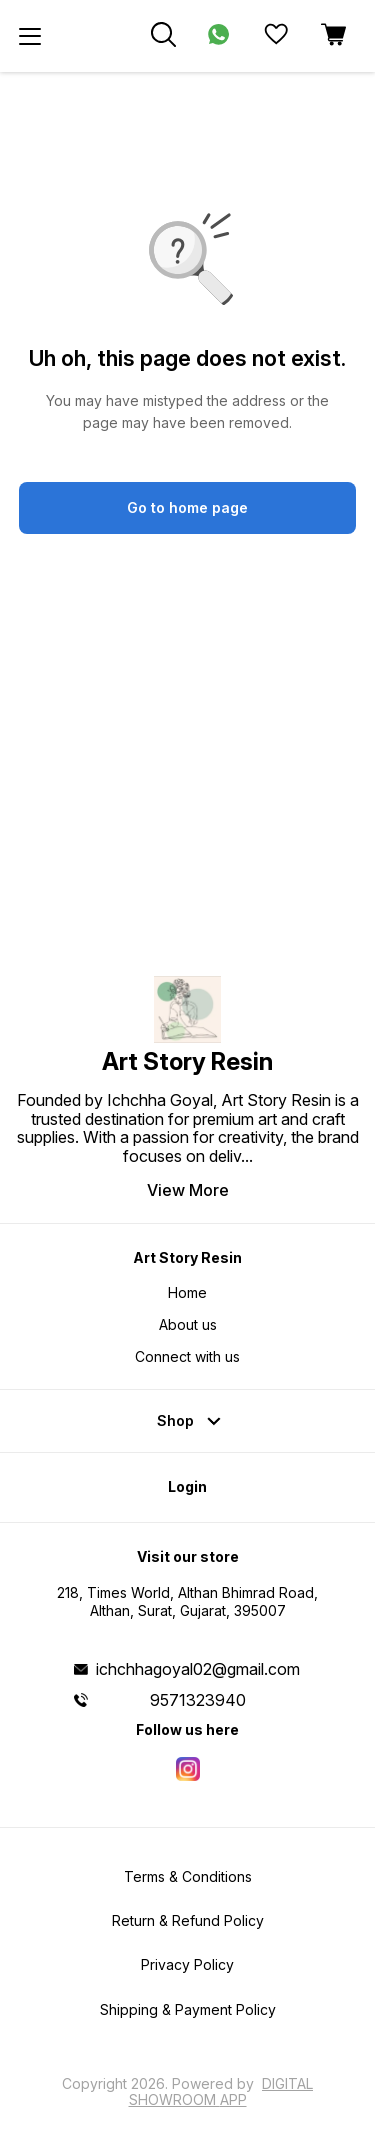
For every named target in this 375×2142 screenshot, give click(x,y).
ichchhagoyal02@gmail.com (198, 1669)
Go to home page (187, 507)
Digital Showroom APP (221, 2091)
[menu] (30, 36)
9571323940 (198, 1700)
